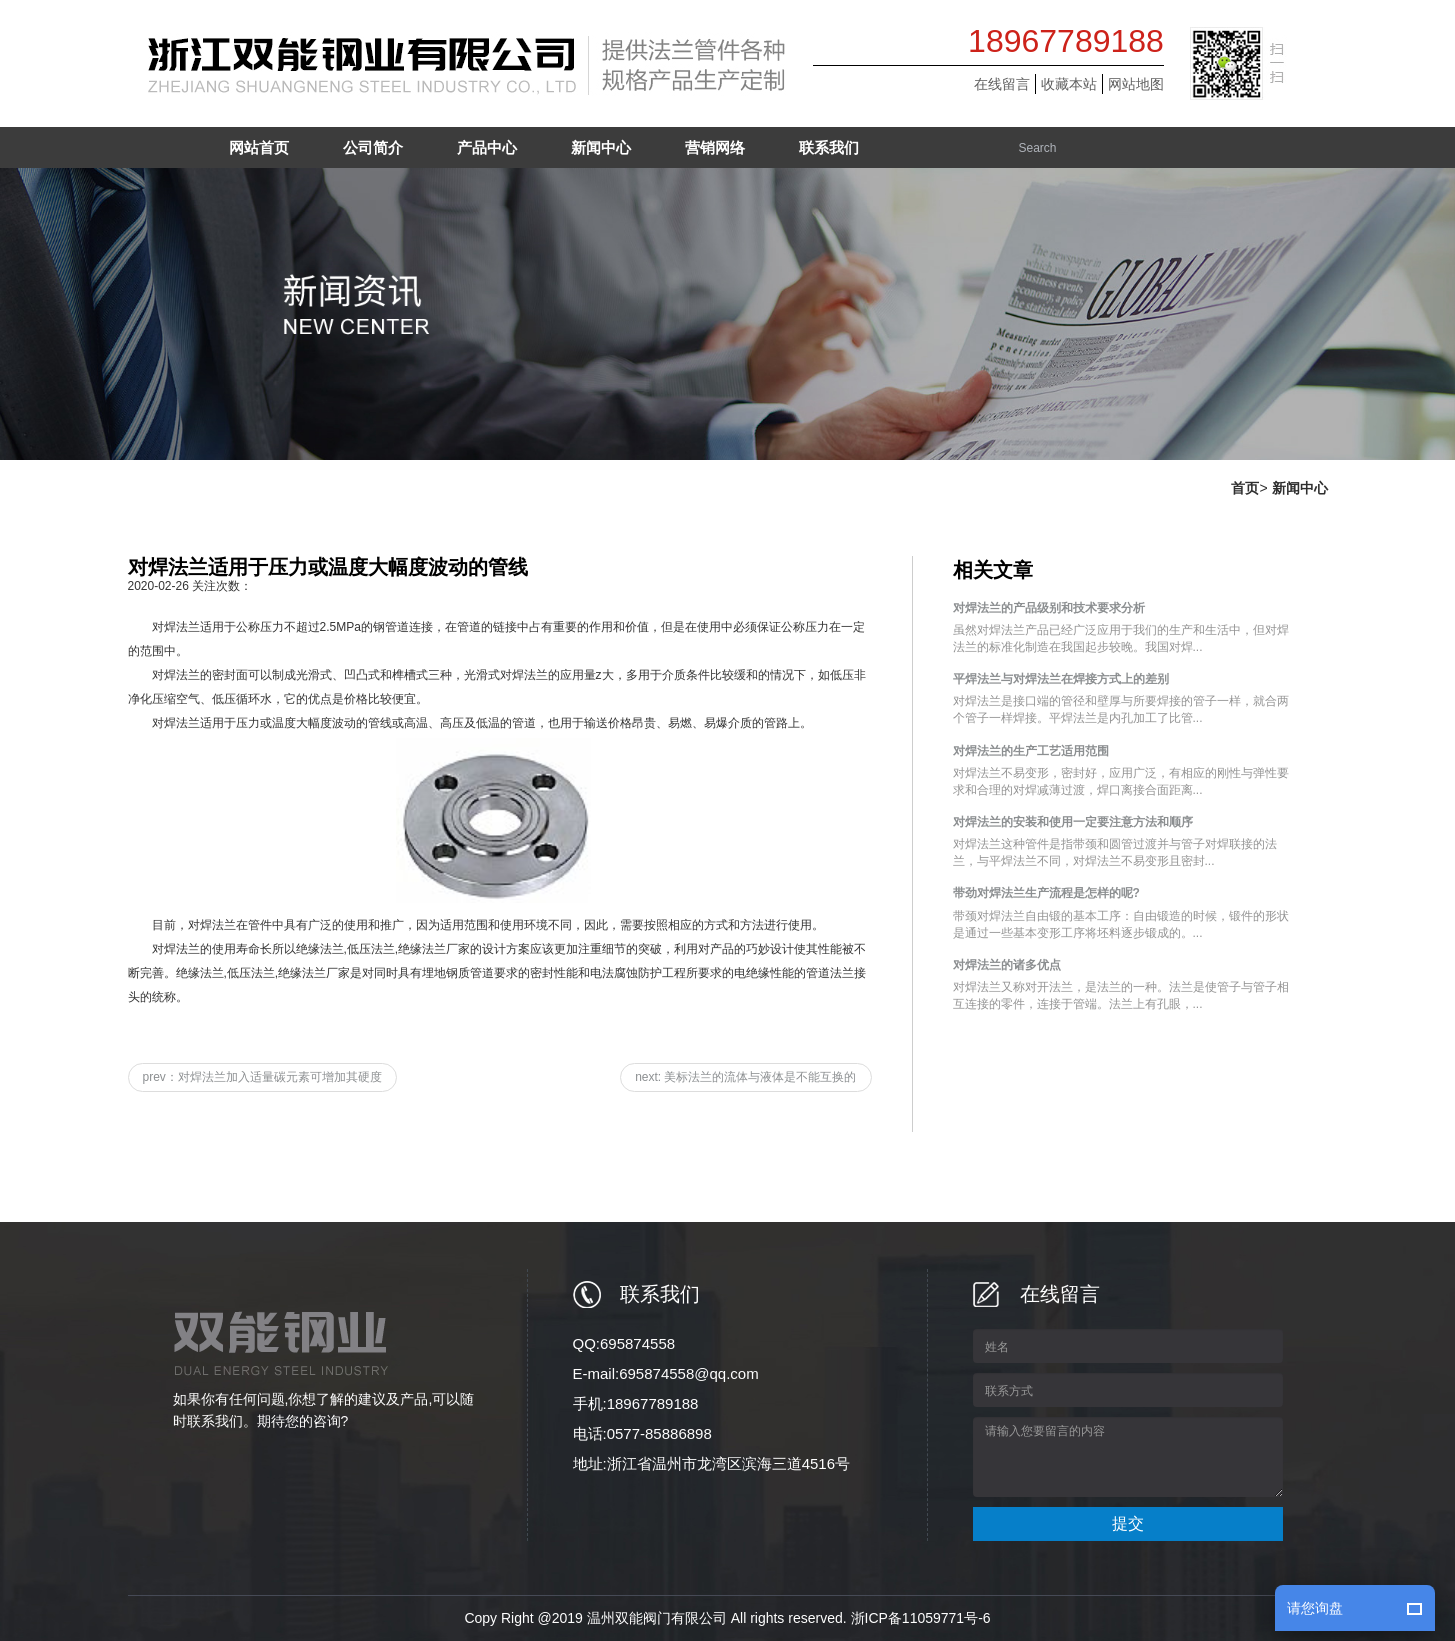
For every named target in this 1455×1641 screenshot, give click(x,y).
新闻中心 (1300, 488)
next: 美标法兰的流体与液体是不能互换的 (745, 1077)
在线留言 (1002, 84)
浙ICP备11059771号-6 (921, 1618)
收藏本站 (1069, 84)
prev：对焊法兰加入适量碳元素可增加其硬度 (262, 1077)
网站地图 (1136, 84)
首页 (1245, 488)
